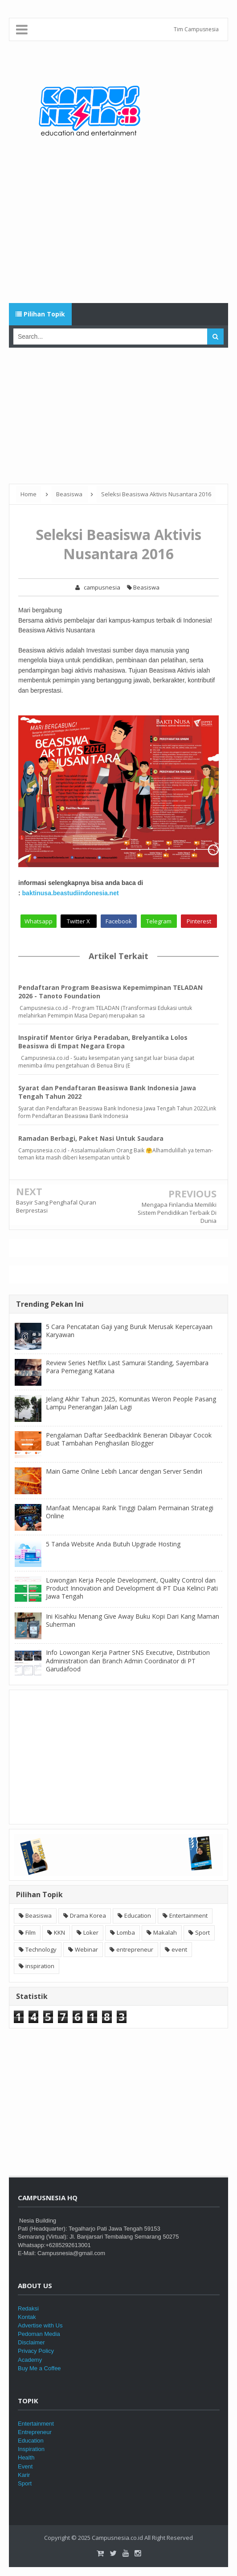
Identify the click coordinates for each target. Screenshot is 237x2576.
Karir (24, 2475)
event (179, 1949)
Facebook (119, 921)
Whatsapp (39, 921)
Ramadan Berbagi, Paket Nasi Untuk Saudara (90, 1138)
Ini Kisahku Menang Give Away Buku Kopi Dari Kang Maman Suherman (132, 1620)
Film (30, 1932)
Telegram (159, 921)
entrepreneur (134, 1949)
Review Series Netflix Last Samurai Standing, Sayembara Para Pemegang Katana (127, 1367)
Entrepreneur (35, 2432)
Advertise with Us (40, 2325)
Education (137, 1915)
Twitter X (78, 921)
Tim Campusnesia (196, 29)
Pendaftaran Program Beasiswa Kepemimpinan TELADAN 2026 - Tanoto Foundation (110, 991)
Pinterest (199, 921)
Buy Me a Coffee (39, 2368)
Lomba (126, 1932)
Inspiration (31, 2449)
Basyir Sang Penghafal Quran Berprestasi (56, 1206)
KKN (59, 1932)
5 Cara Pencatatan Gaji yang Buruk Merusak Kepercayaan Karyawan (129, 1330)
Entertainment (188, 1915)
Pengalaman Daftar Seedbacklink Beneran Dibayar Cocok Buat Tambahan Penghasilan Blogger (129, 1439)
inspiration (39, 1966)
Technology (41, 1949)
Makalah (165, 1932)
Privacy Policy (36, 2350)
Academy (30, 2359)
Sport (202, 1932)
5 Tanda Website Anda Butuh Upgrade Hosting (113, 1544)
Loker (90, 1932)
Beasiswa (143, 587)
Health (26, 2457)
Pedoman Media (39, 2334)
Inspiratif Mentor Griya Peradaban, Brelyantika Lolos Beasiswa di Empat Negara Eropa (103, 1041)
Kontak (27, 2317)
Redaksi (28, 2308)
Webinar (86, 1949)
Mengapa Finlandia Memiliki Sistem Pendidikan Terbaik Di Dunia (177, 1213)
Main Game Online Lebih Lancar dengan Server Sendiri (124, 1471)
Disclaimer (31, 2342)
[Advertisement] (118, 231)
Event (25, 2466)
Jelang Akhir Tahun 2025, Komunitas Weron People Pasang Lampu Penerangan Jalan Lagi (131, 1403)
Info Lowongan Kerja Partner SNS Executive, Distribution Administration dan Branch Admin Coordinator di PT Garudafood (128, 1660)
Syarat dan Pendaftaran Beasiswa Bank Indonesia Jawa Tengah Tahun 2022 (107, 1092)
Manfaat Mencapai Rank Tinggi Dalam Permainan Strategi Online (129, 1512)
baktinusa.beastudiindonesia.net (70, 893)
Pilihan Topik (40, 314)
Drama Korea (88, 1915)
